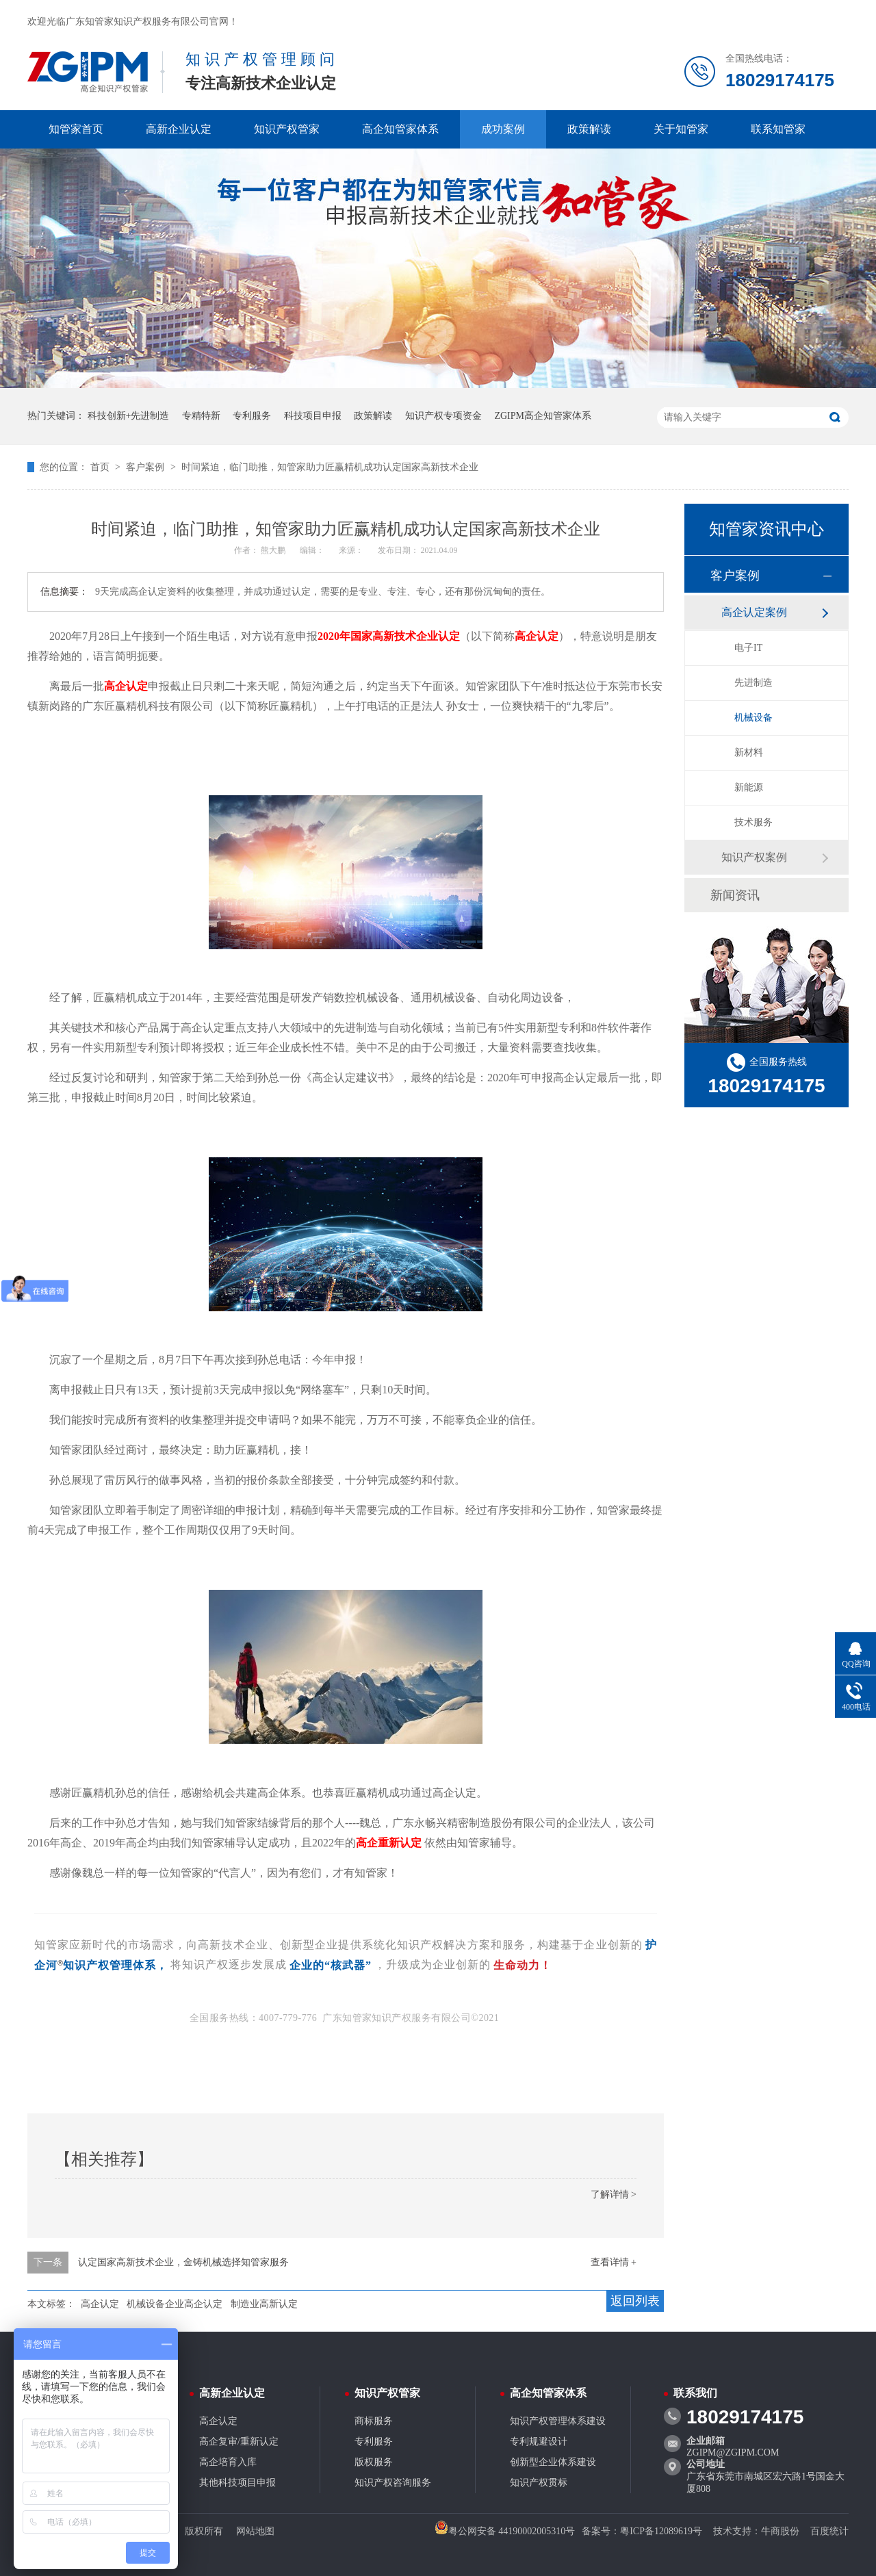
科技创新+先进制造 (129, 416)
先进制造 (753, 683)
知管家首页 (76, 129)
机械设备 (753, 717)
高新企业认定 (178, 129)
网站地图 (255, 2531)
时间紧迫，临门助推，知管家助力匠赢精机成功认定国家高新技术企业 (329, 467)
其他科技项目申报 (237, 2482)
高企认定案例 (754, 612)
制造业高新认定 (264, 2304)
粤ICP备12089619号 (661, 2531)
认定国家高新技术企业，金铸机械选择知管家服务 (183, 2262)
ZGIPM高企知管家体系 (542, 416)
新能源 (748, 787)
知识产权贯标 (538, 2482)
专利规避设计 (538, 2441)
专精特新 (201, 416)
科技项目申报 (313, 416)
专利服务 (252, 416)
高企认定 (536, 636)
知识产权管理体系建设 (558, 2421)
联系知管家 (778, 129)
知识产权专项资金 (443, 416)
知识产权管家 (287, 129)
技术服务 (753, 822)
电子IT (748, 648)
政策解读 (589, 129)
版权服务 (374, 2462)
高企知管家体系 (400, 129)
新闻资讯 (735, 895)
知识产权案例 (754, 857)
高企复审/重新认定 (239, 2441)
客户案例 (146, 467)
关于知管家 (681, 129)
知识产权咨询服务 (393, 2482)
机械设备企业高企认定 (174, 2304)
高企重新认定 (389, 1843)
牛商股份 (780, 2531)
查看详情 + (613, 2262)
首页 (101, 467)
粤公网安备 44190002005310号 (505, 2531)
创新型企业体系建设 (553, 2462)
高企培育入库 (228, 2462)
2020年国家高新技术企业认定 (389, 636)
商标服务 (374, 2421)
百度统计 (829, 2531)
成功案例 (503, 129)
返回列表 (635, 2301)
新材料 (748, 752)
